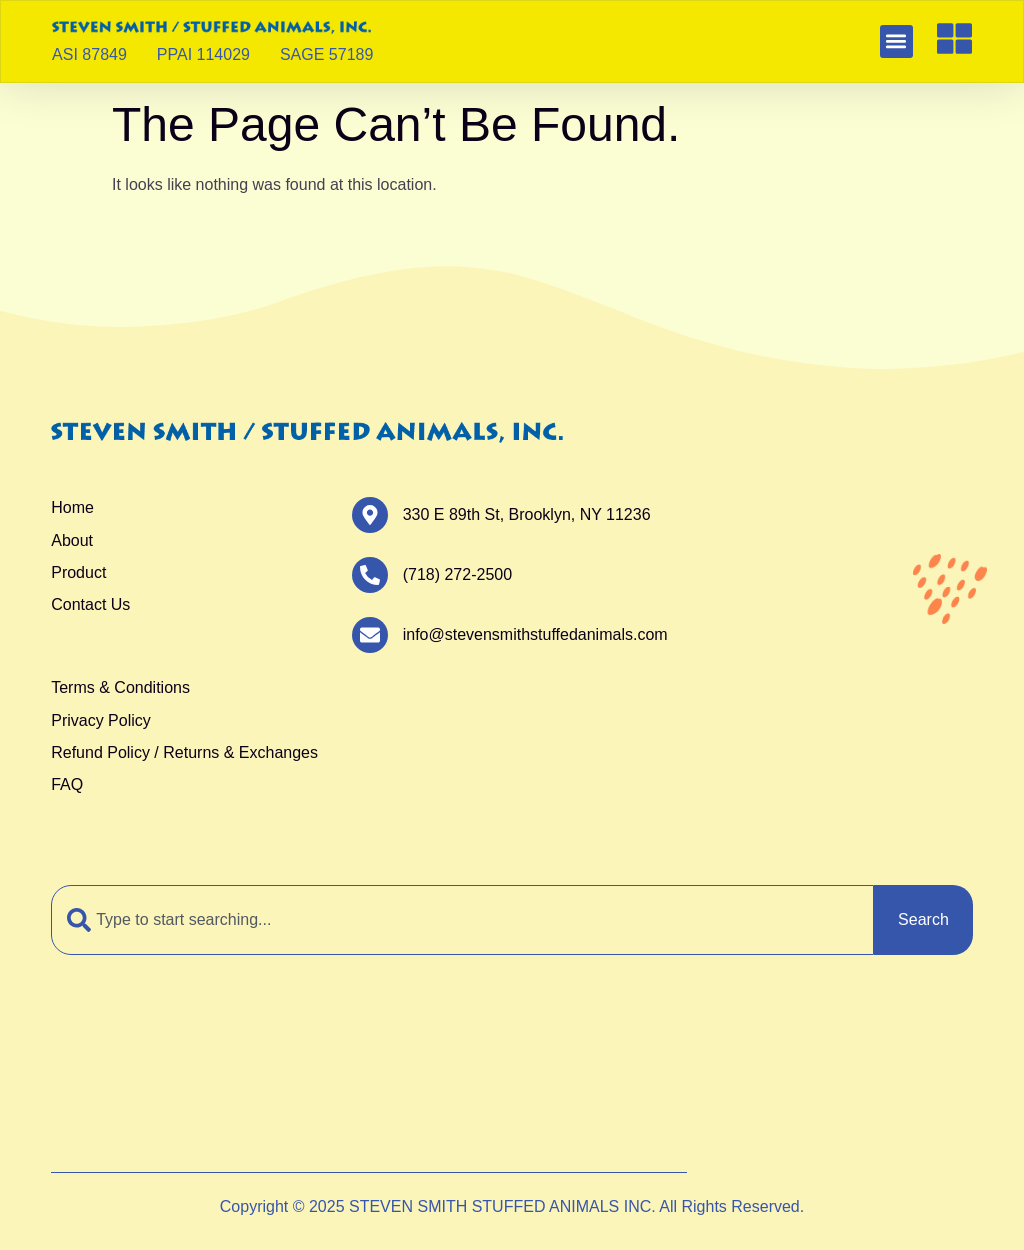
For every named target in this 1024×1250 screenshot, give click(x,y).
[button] (896, 41)
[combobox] (462, 920)
